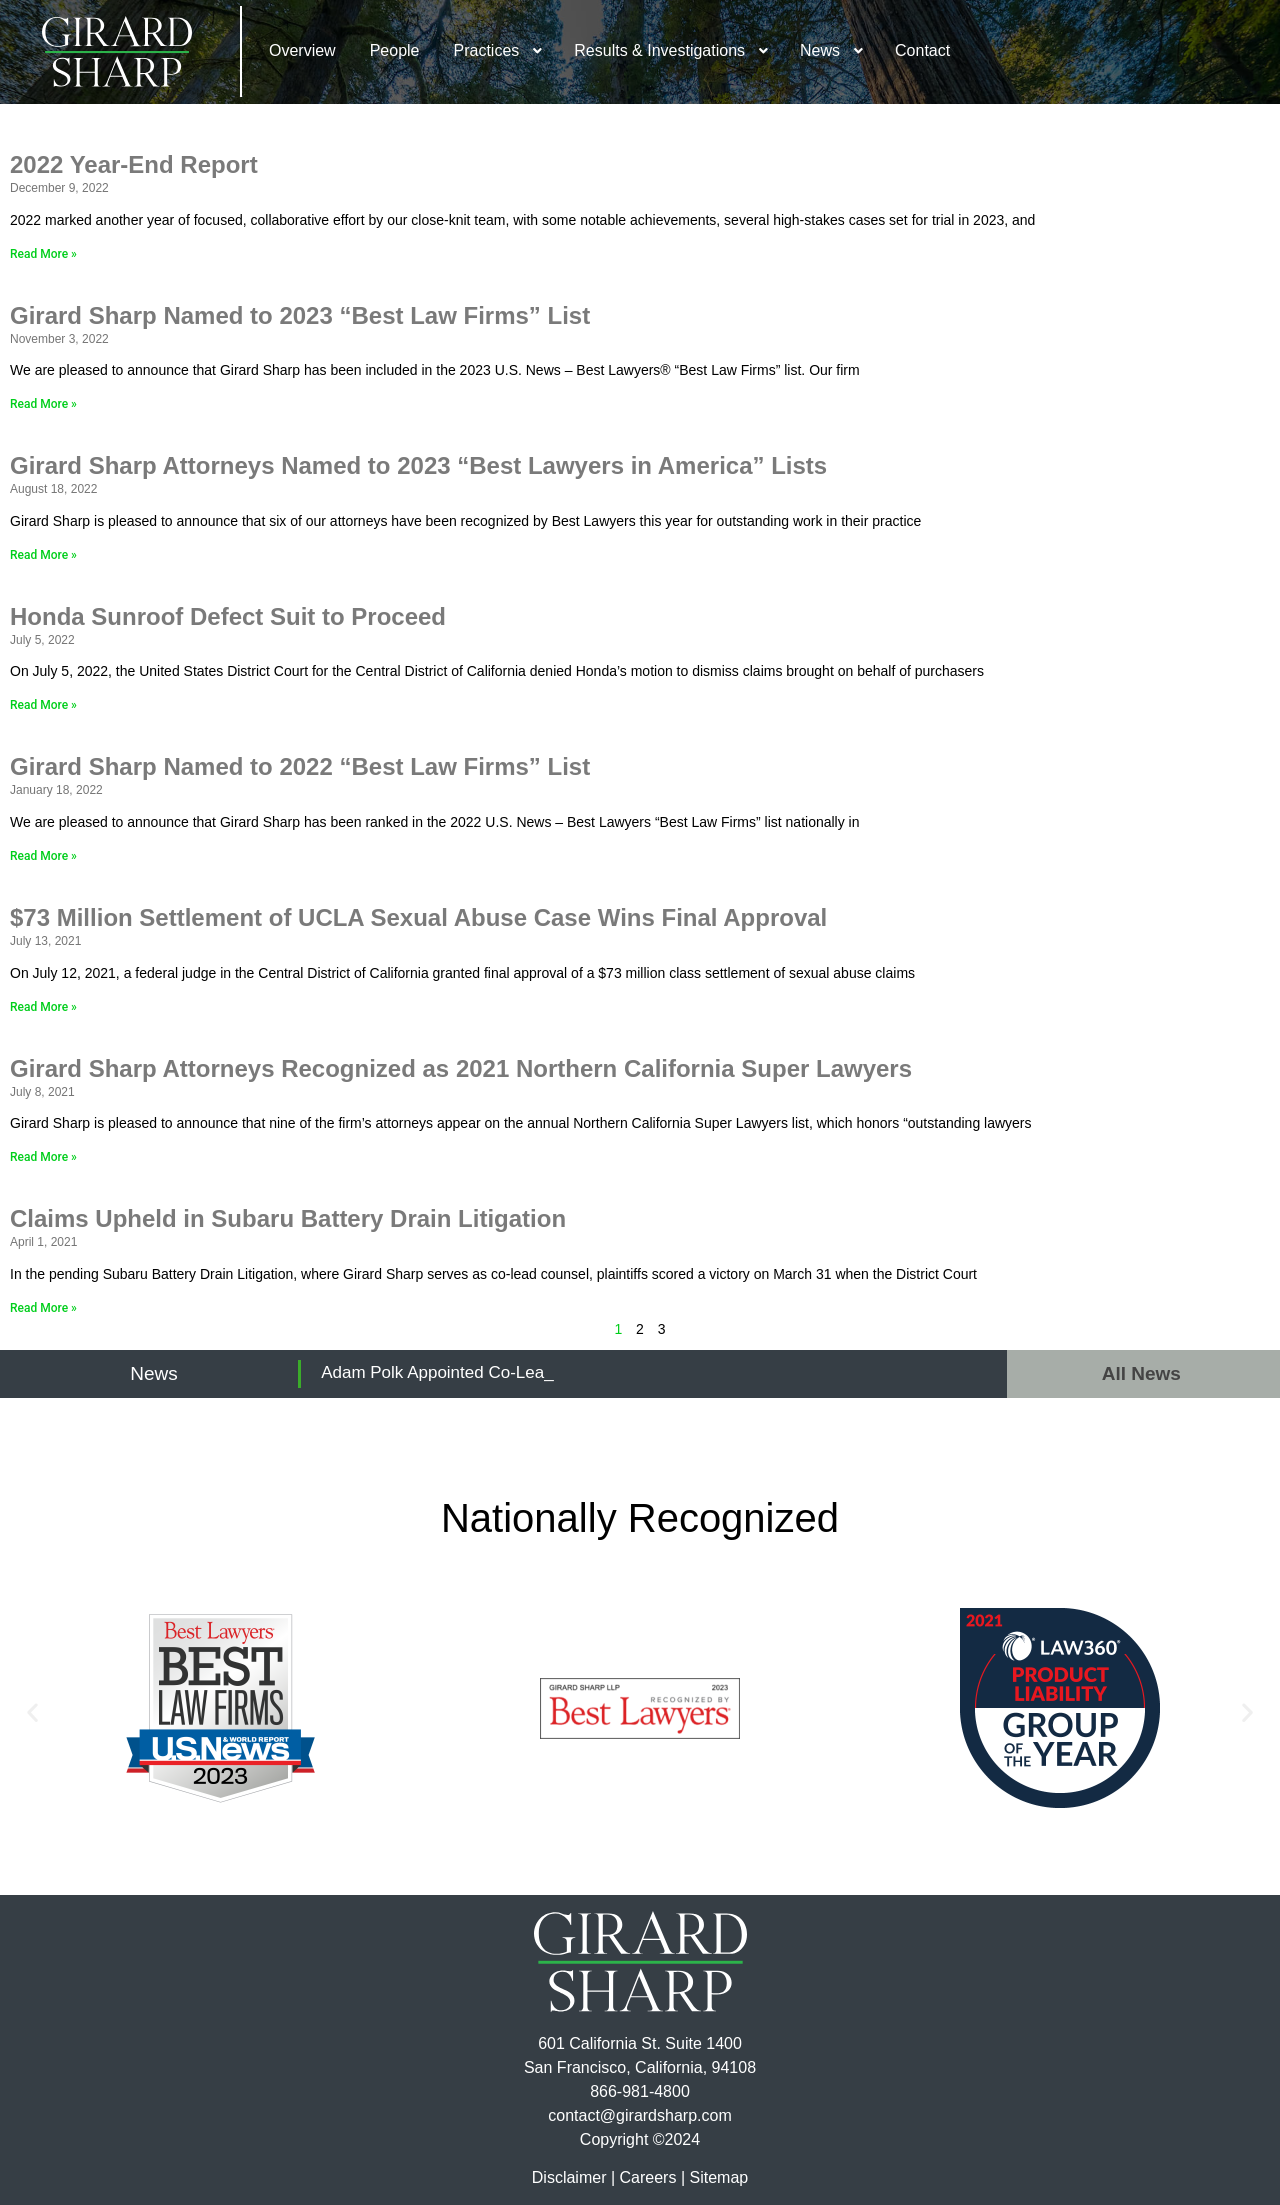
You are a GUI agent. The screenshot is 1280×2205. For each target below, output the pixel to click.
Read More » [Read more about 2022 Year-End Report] (43, 254)
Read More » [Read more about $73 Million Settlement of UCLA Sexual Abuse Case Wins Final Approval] (43, 1007)
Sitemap (718, 2177)
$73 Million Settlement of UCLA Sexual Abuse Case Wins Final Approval (425, 917)
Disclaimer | (573, 2177)
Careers (648, 2177)
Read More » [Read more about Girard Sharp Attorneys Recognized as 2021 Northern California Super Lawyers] (43, 1157)
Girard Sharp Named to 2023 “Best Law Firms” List (300, 315)
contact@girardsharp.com (639, 2115)
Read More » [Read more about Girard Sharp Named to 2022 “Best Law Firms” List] (43, 856)
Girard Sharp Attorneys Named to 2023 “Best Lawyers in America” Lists (418, 465)
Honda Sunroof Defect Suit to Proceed (228, 616)
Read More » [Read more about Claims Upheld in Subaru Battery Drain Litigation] (43, 1308)
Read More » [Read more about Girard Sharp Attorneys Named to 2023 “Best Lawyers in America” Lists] (43, 555)
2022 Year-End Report (134, 164)
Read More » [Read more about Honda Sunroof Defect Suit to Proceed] (43, 705)
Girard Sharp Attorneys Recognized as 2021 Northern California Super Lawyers (461, 1068)
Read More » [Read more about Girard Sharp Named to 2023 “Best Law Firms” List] (43, 404)
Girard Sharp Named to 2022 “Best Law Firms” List (300, 766)
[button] (32, 1711)
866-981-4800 (640, 2091)
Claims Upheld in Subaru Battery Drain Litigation (288, 1218)
